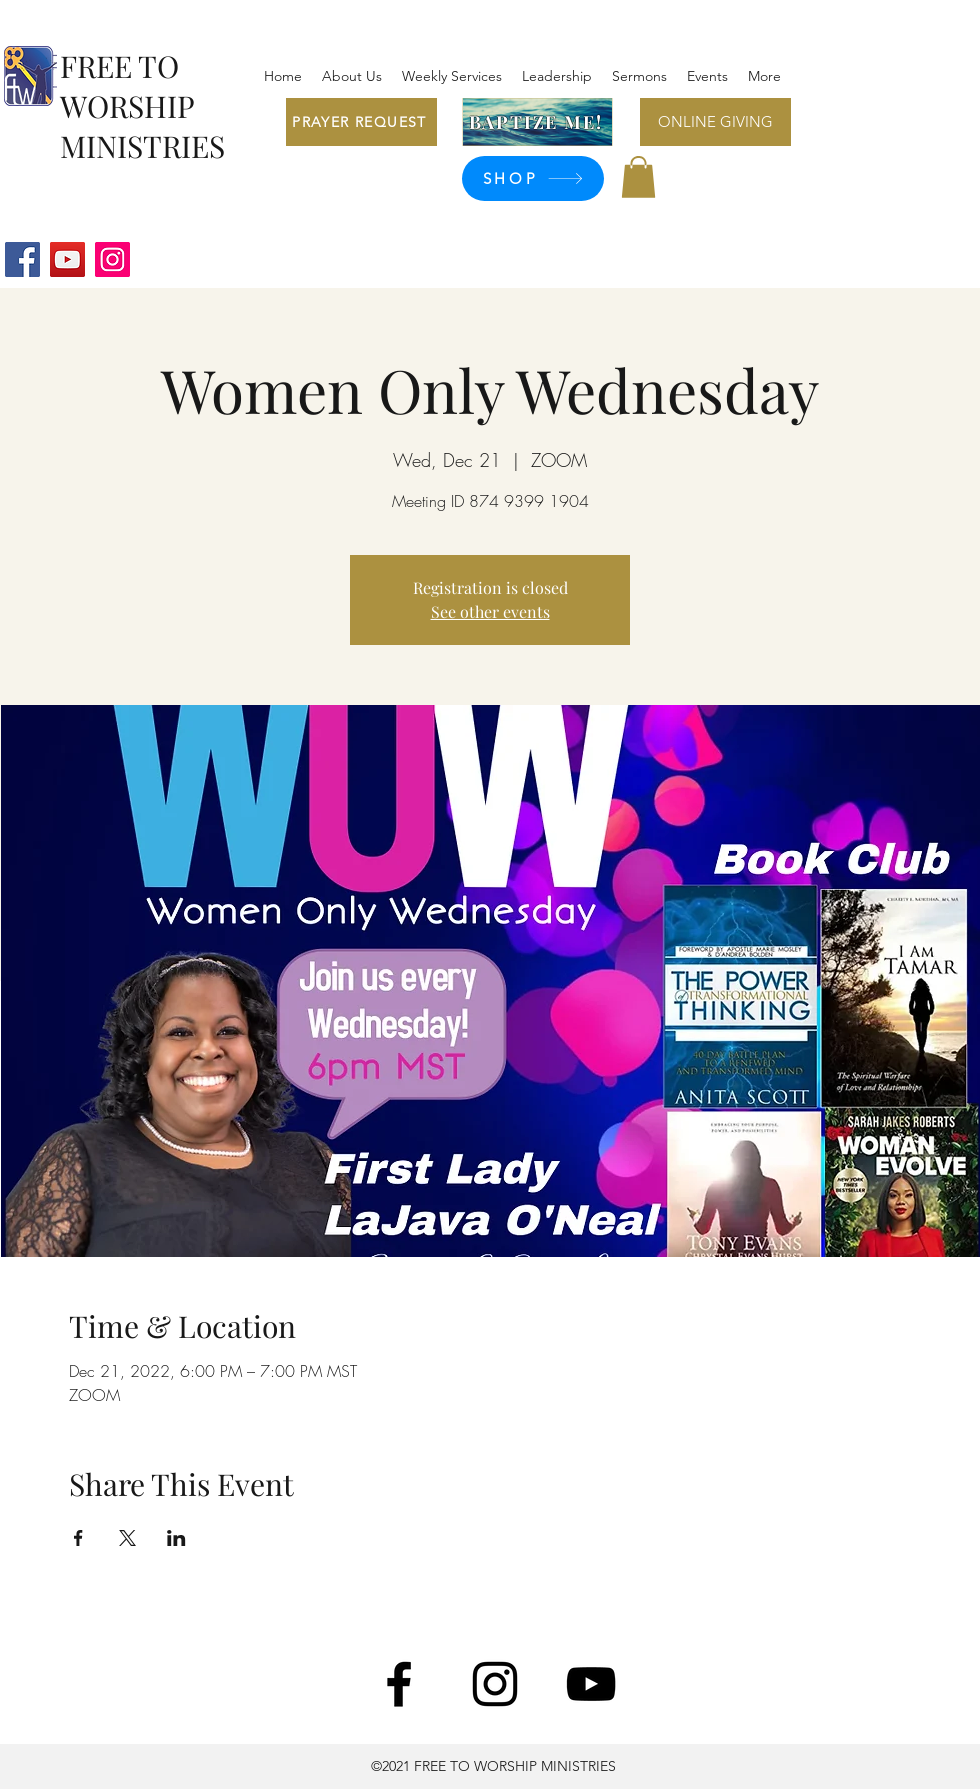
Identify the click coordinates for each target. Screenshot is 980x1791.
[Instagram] (112, 259)
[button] (638, 177)
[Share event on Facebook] (78, 1538)
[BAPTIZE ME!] (537, 122)
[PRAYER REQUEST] (361, 122)
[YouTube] (67, 259)
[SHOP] (533, 178)
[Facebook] (22, 259)
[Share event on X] (127, 1538)
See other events (490, 611)
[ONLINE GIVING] (715, 122)
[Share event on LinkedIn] (176, 1538)
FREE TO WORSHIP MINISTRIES (142, 106)
